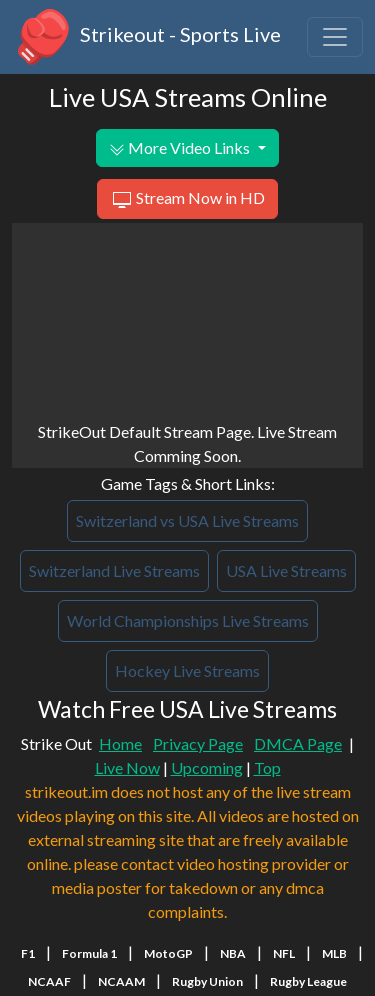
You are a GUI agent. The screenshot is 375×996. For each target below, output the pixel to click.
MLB (334, 953)
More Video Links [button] (181, 148)
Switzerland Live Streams (114, 570)
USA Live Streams (286, 570)
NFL (284, 953)
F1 (28, 953)
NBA (233, 953)
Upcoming (207, 767)
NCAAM (121, 981)
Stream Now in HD (187, 200)
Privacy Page (198, 743)
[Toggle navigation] (335, 37)
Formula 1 (89, 953)
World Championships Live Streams (188, 620)
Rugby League (308, 981)
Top (267, 767)
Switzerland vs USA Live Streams (187, 520)
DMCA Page (298, 743)
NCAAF (49, 981)
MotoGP (168, 953)
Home (120, 743)
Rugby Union (207, 981)
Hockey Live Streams (187, 670)
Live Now (127, 767)
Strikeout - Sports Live (146, 37)
